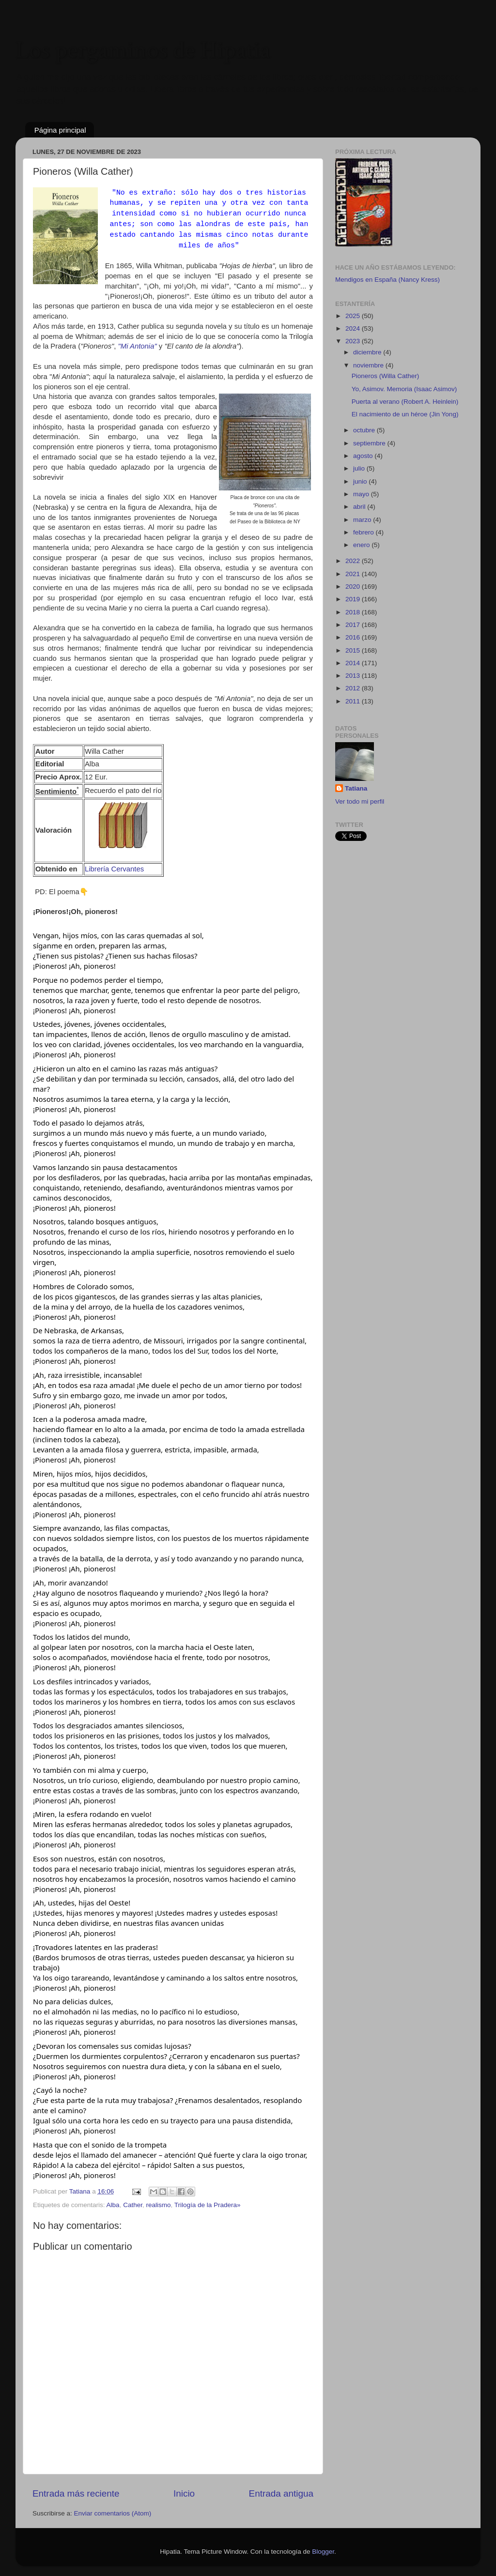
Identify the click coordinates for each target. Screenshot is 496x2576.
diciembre (368, 352)
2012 (353, 688)
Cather (132, 2205)
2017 (353, 624)
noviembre (369, 365)
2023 (353, 341)
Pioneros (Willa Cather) (385, 376)
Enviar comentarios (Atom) (113, 2513)
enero (362, 545)
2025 (353, 316)
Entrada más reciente (76, 2493)
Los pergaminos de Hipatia (143, 50)
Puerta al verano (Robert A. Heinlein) (405, 401)
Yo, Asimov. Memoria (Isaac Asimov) (404, 389)
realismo (158, 2205)
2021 (353, 574)
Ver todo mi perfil (359, 801)
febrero (364, 532)
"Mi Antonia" (137, 346)
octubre (365, 430)
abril (360, 506)
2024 (353, 328)
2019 (353, 599)
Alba (113, 2205)
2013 (353, 675)
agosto (363, 455)
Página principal (60, 130)
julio (360, 468)
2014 (353, 663)
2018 (353, 612)
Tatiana (356, 788)
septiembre (370, 443)
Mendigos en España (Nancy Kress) (387, 279)
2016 (353, 637)
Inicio (184, 2493)
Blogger (323, 2551)
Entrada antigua (281, 2493)
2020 (353, 586)
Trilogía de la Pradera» (207, 2205)
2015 (353, 650)
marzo (363, 519)
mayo (362, 494)
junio (361, 481)
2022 (353, 560)
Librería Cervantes (114, 869)
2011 (353, 701)
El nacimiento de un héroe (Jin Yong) (405, 414)
